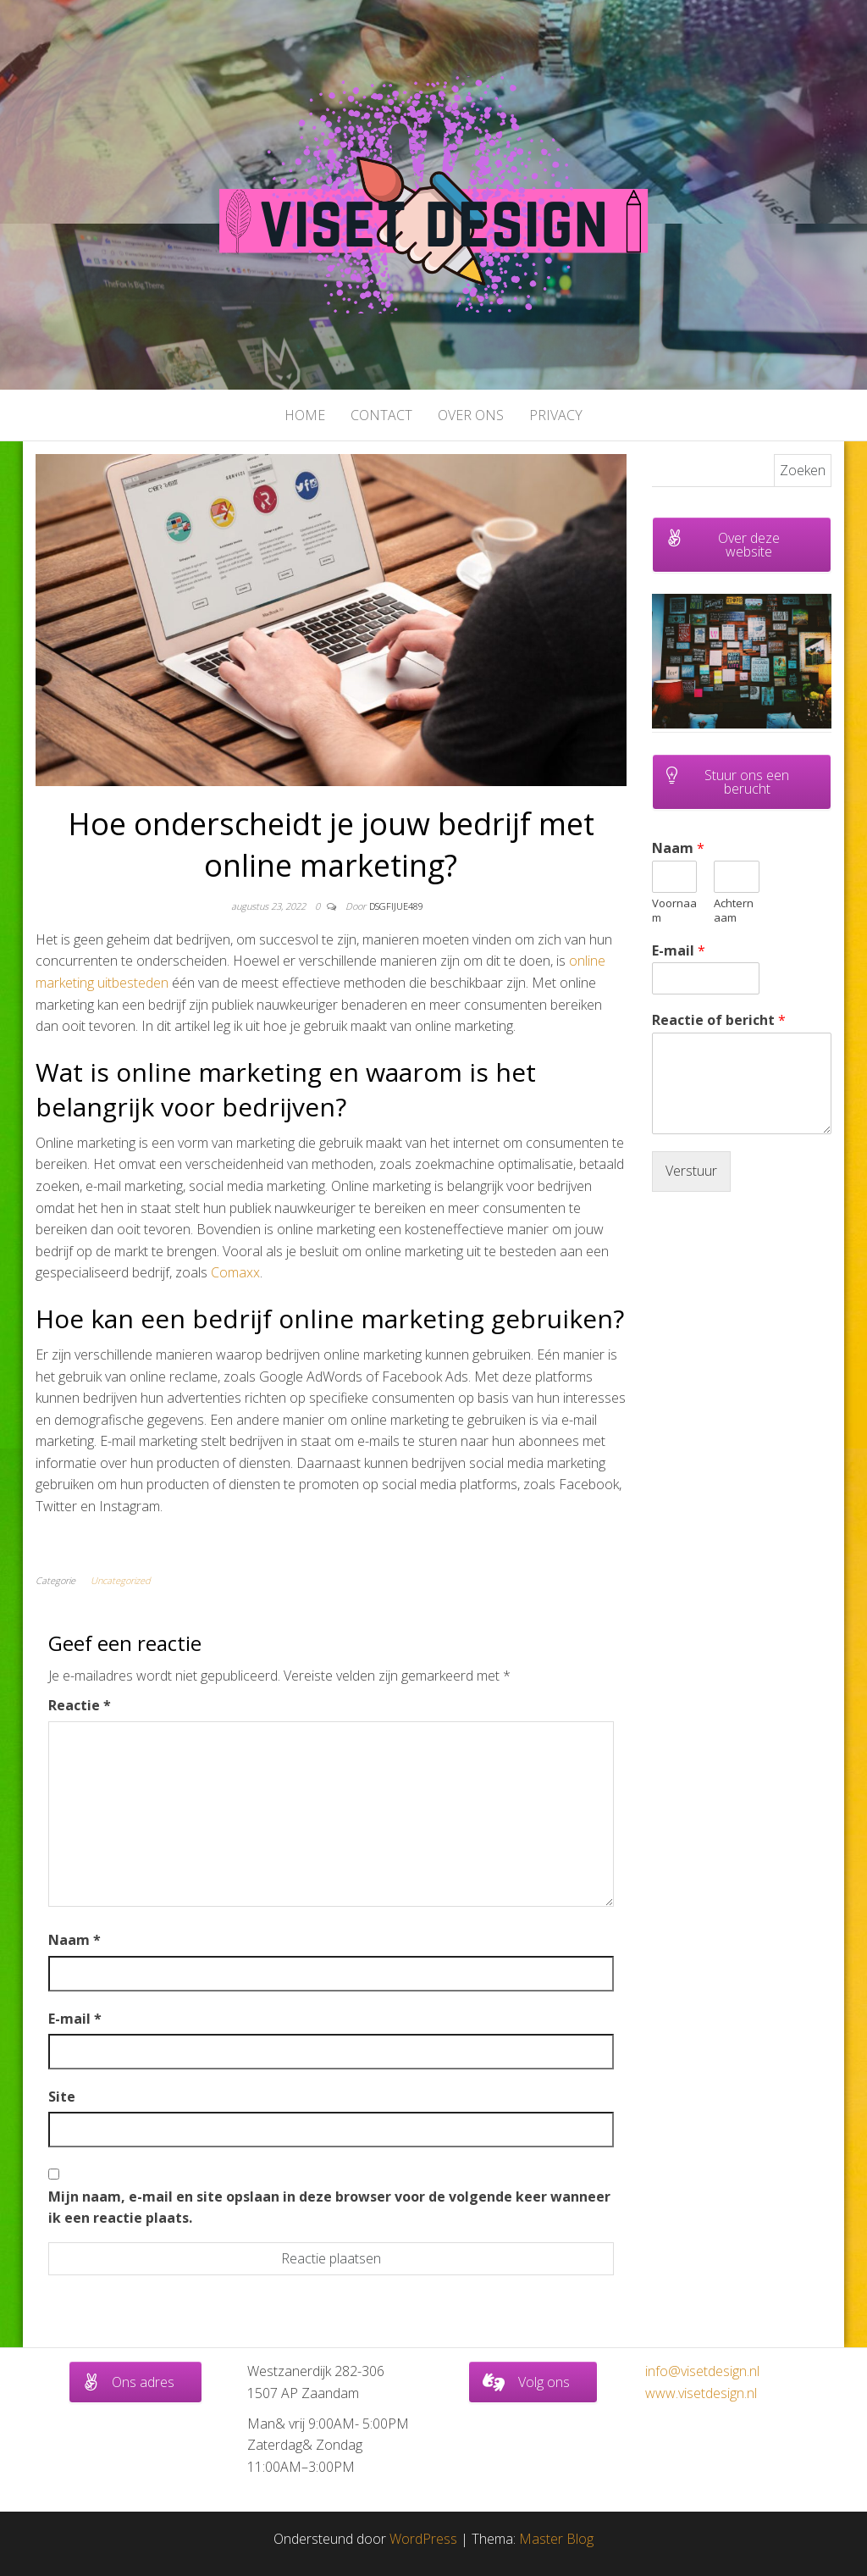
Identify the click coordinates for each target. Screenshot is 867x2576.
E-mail (75, 2018)
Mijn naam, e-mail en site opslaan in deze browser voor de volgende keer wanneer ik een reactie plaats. (329, 2207)
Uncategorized (121, 1580)
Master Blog (556, 2538)
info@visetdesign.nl (702, 2371)
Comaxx (235, 1272)
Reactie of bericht (719, 1020)
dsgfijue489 (396, 906)
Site (61, 2096)
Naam (74, 1940)
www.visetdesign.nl (701, 2393)
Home (304, 415)
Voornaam (674, 910)
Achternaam (734, 910)
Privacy (556, 415)
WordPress (423, 2538)
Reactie (79, 1705)
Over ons (471, 415)
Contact (381, 415)
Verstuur (691, 1170)
